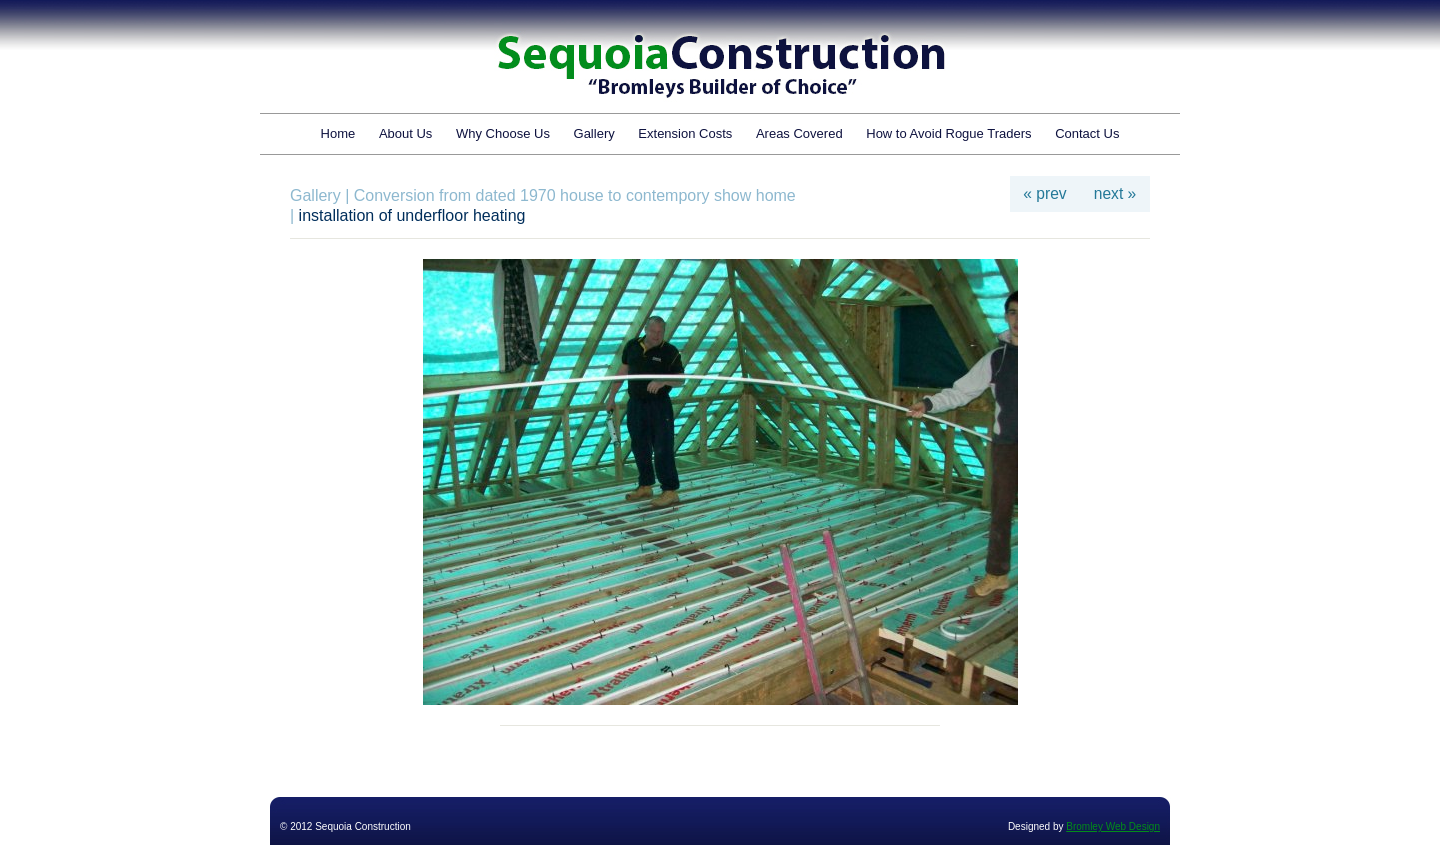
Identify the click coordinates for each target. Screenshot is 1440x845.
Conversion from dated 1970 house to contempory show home (575, 195)
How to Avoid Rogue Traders (948, 133)
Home (338, 133)
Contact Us (1087, 133)
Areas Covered (799, 133)
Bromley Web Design (1113, 826)
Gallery (594, 133)
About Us (405, 133)
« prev (1044, 193)
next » (1115, 193)
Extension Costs (685, 133)
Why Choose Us (503, 133)
